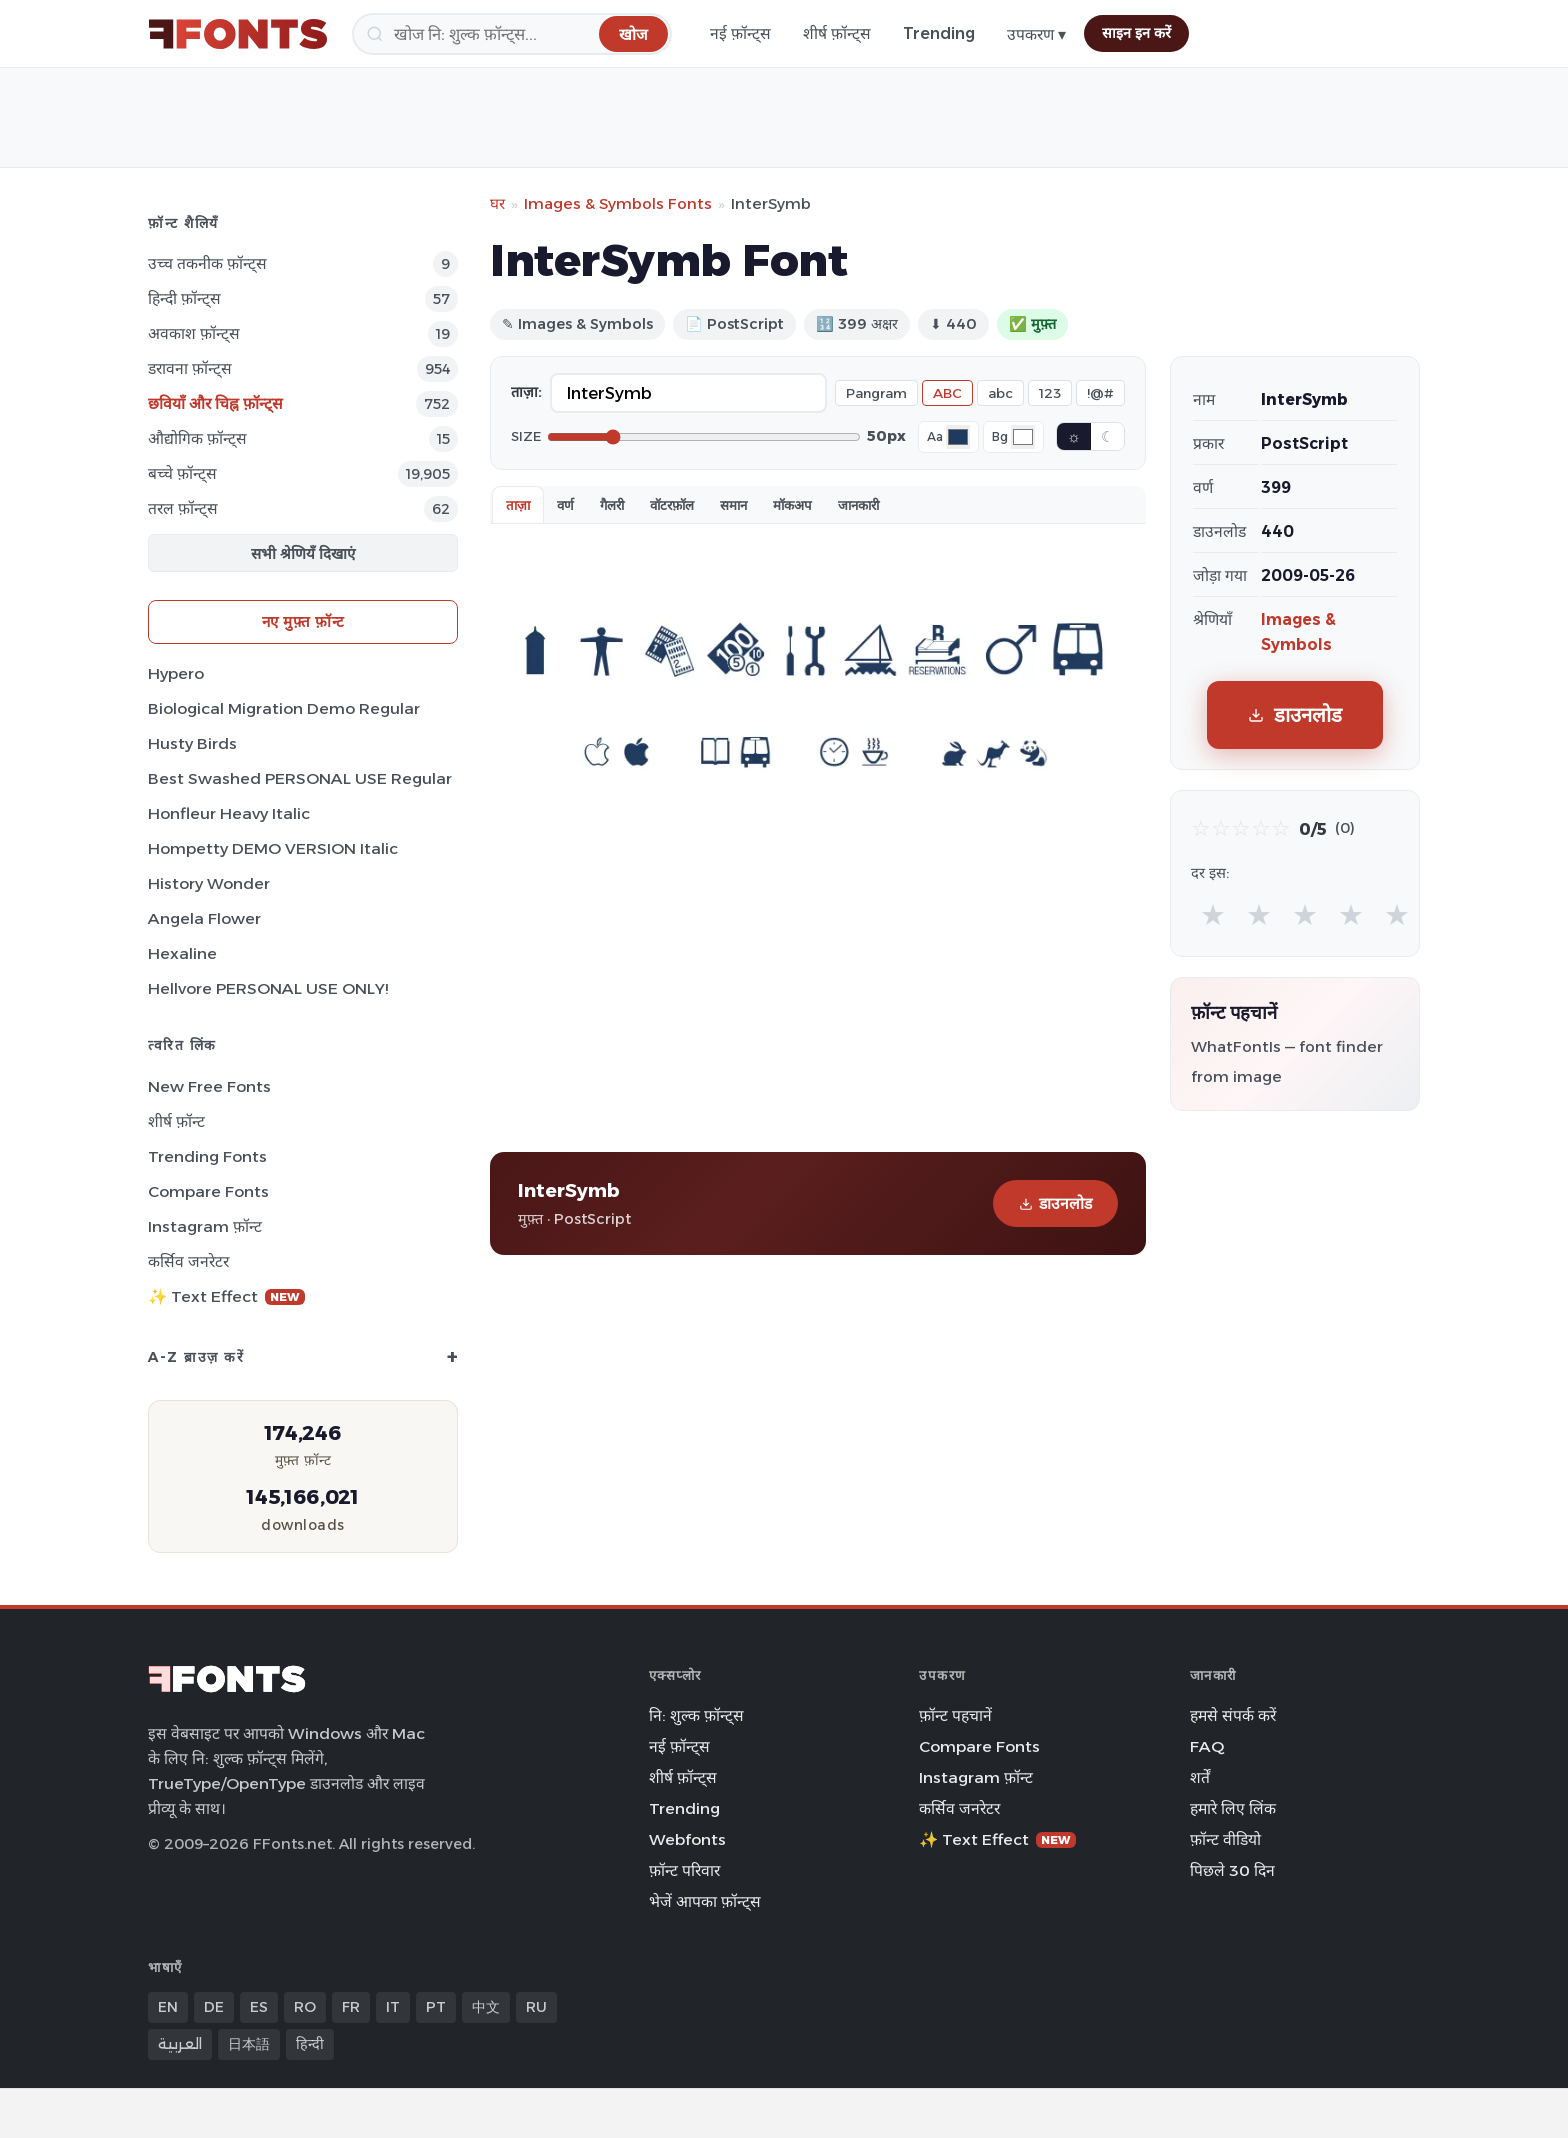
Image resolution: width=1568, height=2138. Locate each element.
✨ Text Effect (226, 1296)
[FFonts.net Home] (238, 34)
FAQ (1207, 1746)
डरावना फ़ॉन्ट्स (190, 368)
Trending (939, 33)
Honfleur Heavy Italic (229, 813)
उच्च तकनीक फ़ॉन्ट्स (207, 263)
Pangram (876, 393)
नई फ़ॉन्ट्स (740, 33)
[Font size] (704, 437)
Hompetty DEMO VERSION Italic (273, 848)
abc (1000, 393)
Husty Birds (192, 743)
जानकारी (858, 505)
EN (168, 2007)
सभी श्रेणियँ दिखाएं (303, 553)
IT (393, 2007)
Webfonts (687, 1839)
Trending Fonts (207, 1156)
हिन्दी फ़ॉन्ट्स (184, 298)
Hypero (176, 673)
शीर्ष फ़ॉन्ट (176, 1121)
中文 (486, 2007)
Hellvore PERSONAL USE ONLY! (268, 988)
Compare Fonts (208, 1191)
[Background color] (1023, 437)
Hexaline (182, 953)
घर (497, 203)
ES (259, 2007)
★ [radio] (1213, 914)
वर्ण (565, 505)
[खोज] (512, 34)
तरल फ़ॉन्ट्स (183, 508)
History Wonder (209, 883)
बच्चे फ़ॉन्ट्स (182, 473)
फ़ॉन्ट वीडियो (1225, 1839)
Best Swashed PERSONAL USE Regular (300, 778)
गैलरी (612, 505)
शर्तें (1200, 1777)
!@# (1100, 393)
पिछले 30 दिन (1232, 1870)
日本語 (249, 2044)
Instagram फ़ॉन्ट (205, 1226)
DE (214, 2007)
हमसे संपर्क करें (1233, 1715)
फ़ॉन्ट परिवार (684, 1870)
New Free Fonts (209, 1086)
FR (351, 2007)
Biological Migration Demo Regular (284, 708)
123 (1050, 393)
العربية (180, 2044)
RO (305, 2007)
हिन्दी (310, 2044)
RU (536, 2007)
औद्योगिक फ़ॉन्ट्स (197, 438)
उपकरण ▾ (1036, 34)
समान (733, 505)
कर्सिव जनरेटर (188, 1261)
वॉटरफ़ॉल (672, 505)
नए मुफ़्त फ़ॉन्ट (303, 621)
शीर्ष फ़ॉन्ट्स (837, 33)
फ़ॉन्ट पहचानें (955, 1715)
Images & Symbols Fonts (618, 203)
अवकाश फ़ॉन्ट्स (194, 333)
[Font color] (958, 437)
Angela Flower (204, 918)
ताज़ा (518, 505)
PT (436, 2007)
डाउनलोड (1055, 1203)
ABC (947, 393)
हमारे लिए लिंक (1233, 1808)
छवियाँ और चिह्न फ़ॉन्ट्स (215, 403)
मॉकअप (792, 505)
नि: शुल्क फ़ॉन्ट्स (696, 1715)
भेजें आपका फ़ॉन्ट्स (705, 1901)
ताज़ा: (526, 392)
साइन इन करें (1136, 33)
